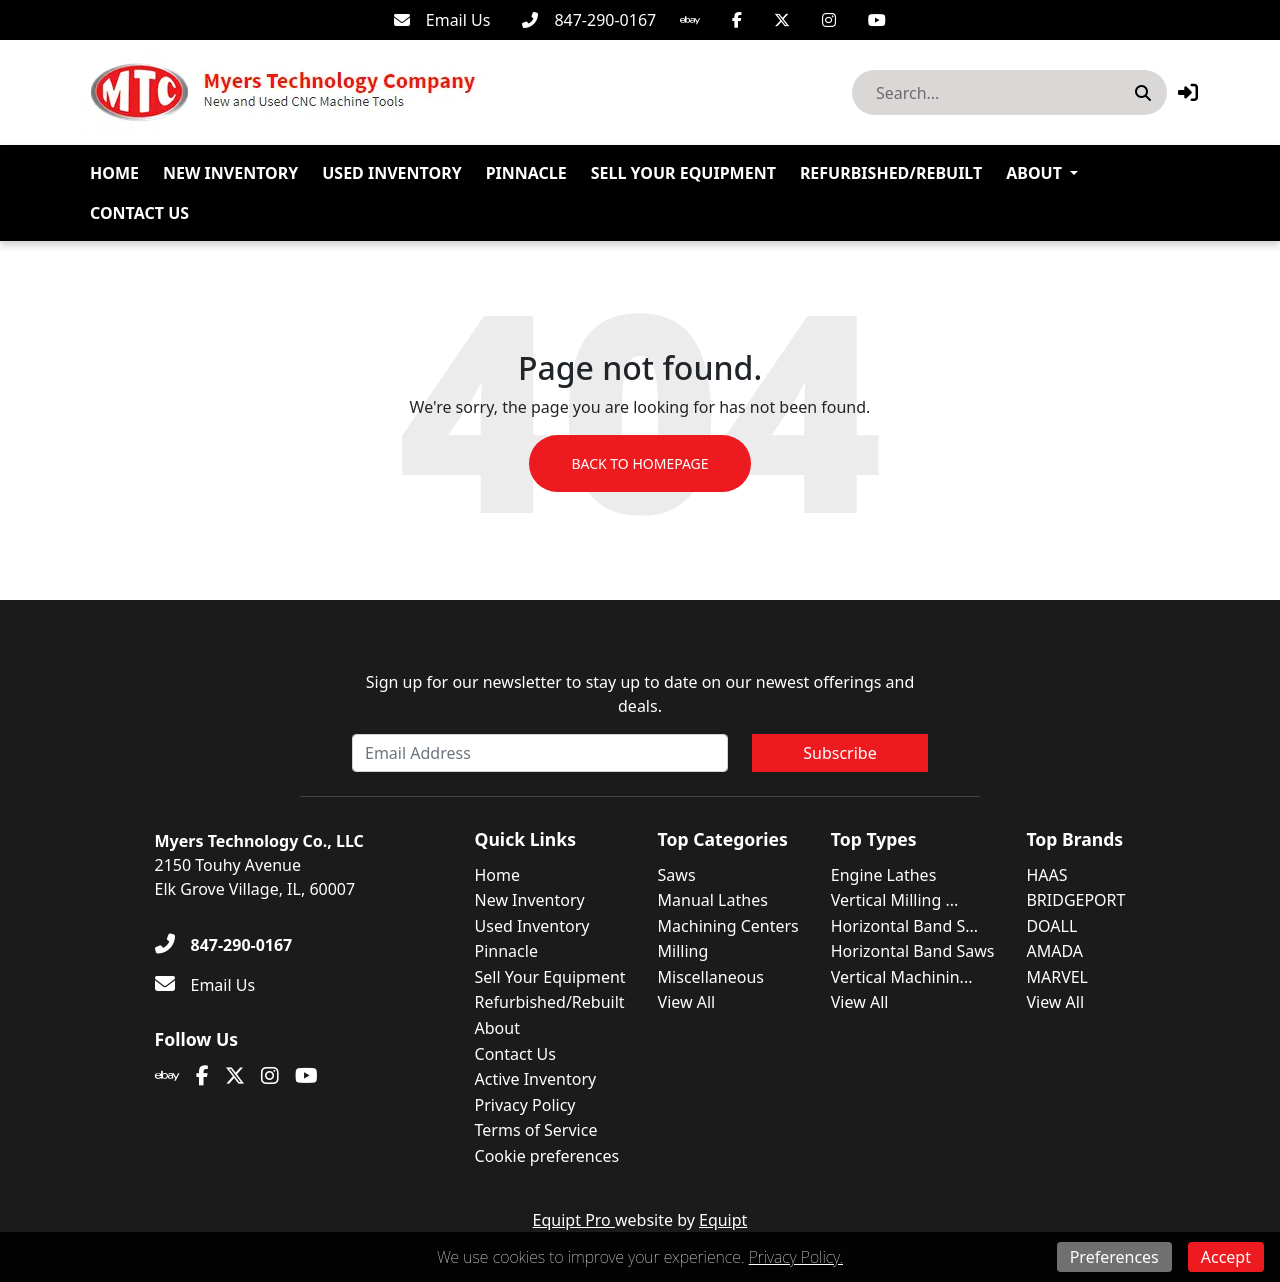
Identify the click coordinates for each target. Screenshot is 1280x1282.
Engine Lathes (884, 875)
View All (687, 1002)
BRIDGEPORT (1075, 900)
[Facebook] (737, 20)
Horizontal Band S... (904, 926)
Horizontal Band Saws (913, 951)
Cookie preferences (547, 1156)
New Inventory (230, 173)
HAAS (1046, 875)
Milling (683, 951)
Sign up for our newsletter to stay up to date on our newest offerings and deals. (640, 694)
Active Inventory (536, 1079)
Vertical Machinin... (902, 977)
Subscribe (839, 753)
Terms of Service (536, 1130)
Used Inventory (391, 173)
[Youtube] (877, 20)
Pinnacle (526, 173)
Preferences (1114, 1257)
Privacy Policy (525, 1105)
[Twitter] (782, 20)
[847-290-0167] (589, 20)
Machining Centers (728, 926)
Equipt (723, 1220)
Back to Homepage (639, 463)
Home (114, 173)
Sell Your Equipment (683, 173)
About (1034, 173)
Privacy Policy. (796, 1257)
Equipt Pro (574, 1220)
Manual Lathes (713, 900)
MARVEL (1057, 977)
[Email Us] (442, 20)
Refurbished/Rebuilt (891, 173)
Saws (677, 875)
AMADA (1054, 951)
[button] (1188, 92)
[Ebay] (690, 20)
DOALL (1051, 926)
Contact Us (139, 213)
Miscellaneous (711, 977)
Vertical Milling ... (895, 900)
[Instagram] (829, 20)
